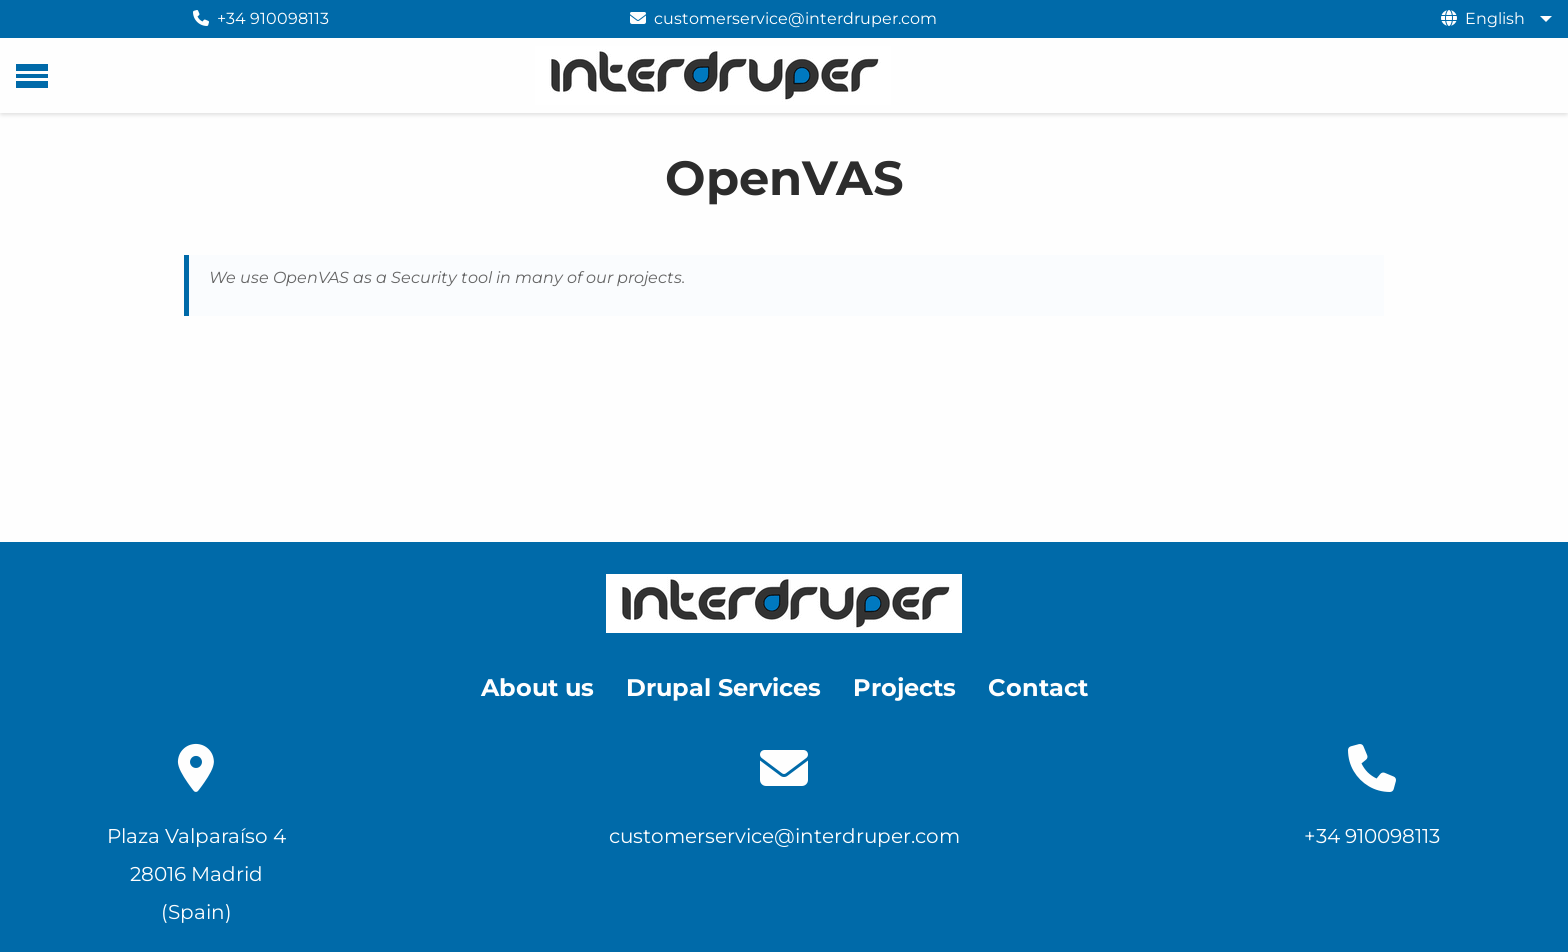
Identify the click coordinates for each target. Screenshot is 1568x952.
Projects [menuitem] (904, 687)
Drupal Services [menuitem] (723, 687)
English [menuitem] (1495, 18)
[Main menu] (32, 76)
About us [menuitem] (537, 687)
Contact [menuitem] (1038, 687)
